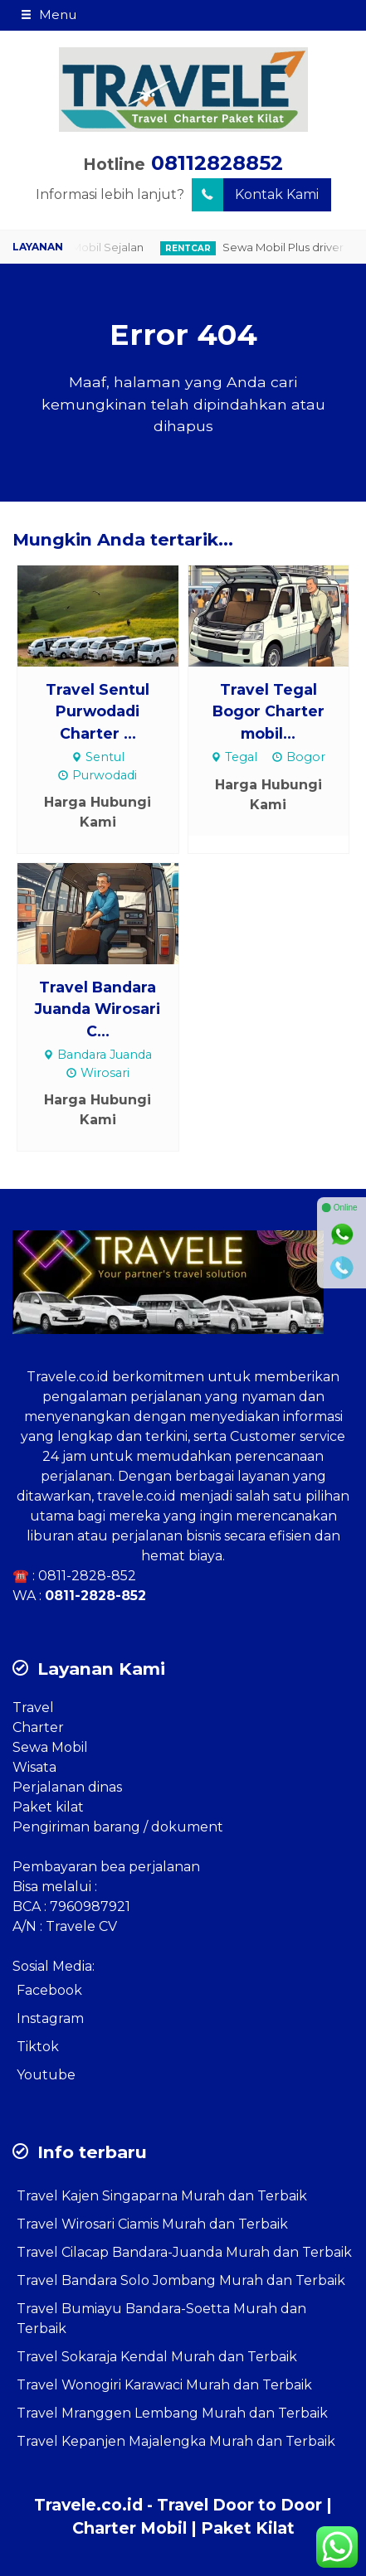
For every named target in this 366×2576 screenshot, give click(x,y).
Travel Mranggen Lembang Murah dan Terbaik (172, 2413)
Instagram (50, 2018)
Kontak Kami (255, 194)
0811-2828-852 (87, 1576)
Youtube (46, 2075)
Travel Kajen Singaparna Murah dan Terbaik (162, 2196)
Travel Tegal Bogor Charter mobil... (268, 711)
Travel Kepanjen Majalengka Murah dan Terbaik (176, 2441)
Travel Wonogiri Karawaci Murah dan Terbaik (164, 2385)
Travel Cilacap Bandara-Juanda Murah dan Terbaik (184, 2252)
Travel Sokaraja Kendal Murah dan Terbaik (157, 2357)
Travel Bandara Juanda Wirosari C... (97, 1009)
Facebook (49, 1990)
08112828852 (217, 163)
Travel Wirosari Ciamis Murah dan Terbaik (152, 2224)
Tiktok (38, 2046)
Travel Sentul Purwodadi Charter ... (97, 711)
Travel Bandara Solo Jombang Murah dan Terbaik (181, 2280)
